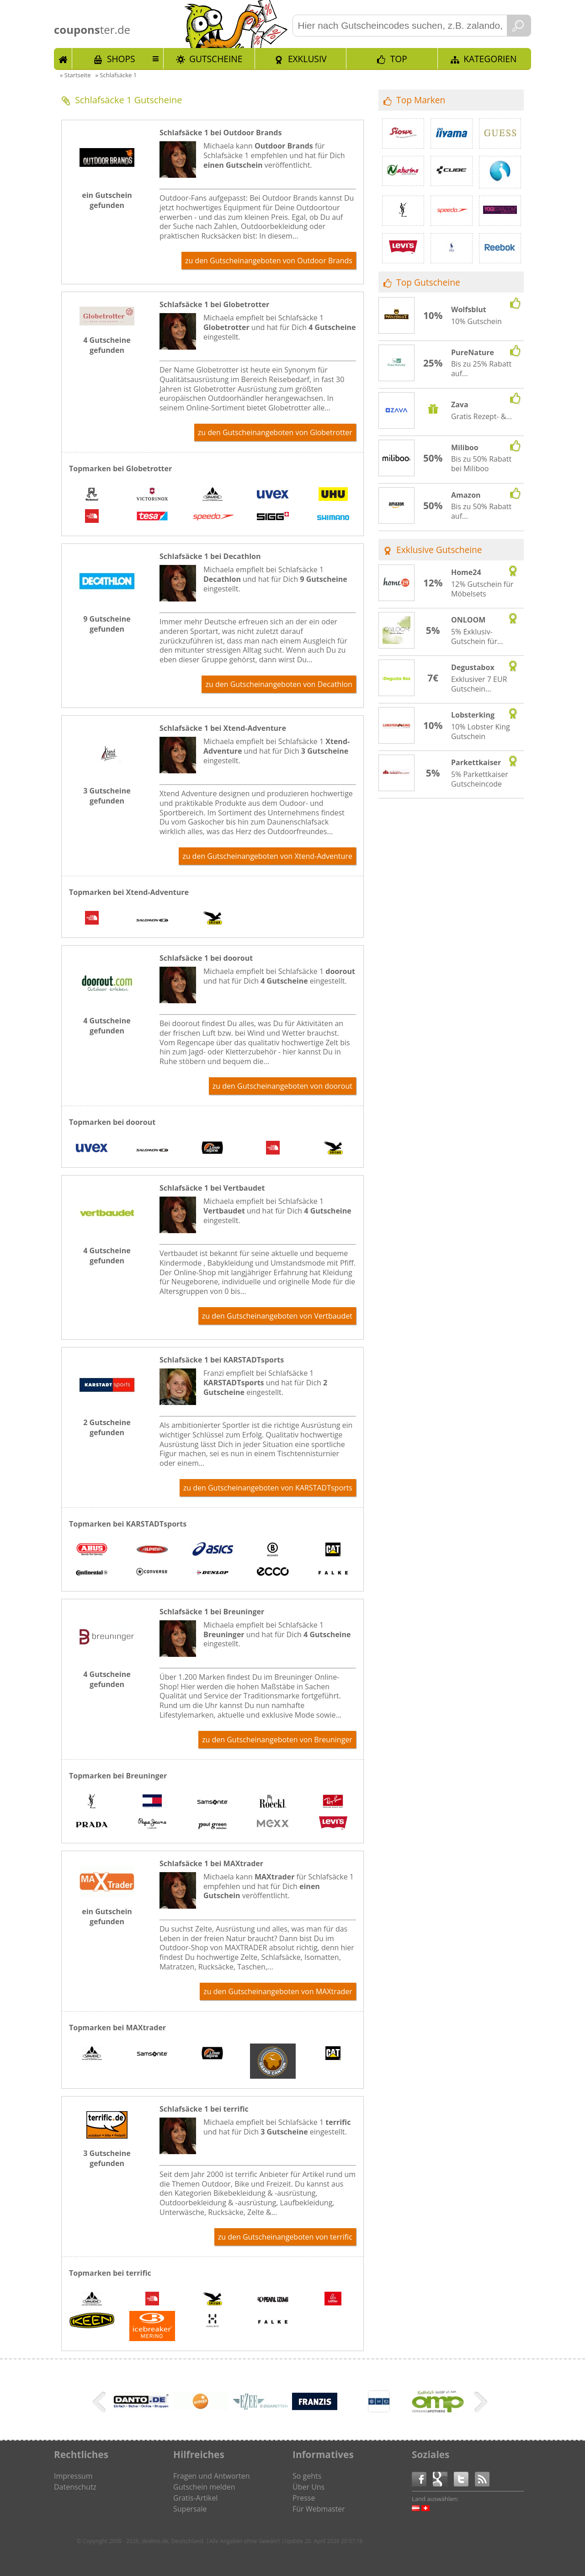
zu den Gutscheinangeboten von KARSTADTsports (267, 1488)
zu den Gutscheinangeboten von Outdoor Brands (268, 260)
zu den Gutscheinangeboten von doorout (282, 1086)
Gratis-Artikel (195, 2498)
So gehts (306, 2476)
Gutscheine (215, 59)
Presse (303, 2498)
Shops (121, 59)
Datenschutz (75, 2487)
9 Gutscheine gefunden (106, 624)
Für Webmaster (318, 2509)
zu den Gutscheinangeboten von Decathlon (278, 684)
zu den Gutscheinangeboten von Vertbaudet (277, 1316)
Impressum (73, 2476)
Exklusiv (307, 59)
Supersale (190, 2509)
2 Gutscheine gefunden (106, 1427)
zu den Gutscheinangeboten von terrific (285, 2237)
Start (63, 58)
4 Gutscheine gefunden (106, 345)
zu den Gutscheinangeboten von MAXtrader (277, 1991)
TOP (398, 59)
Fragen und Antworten (211, 2476)
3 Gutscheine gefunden (106, 796)
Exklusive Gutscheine (439, 549)
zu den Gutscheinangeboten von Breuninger (277, 1740)
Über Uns (308, 2487)
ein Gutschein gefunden (107, 200)
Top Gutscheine (428, 282)
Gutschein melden (204, 2487)
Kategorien (489, 59)
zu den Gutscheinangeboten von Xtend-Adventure (267, 856)
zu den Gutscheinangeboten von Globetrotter (275, 432)
